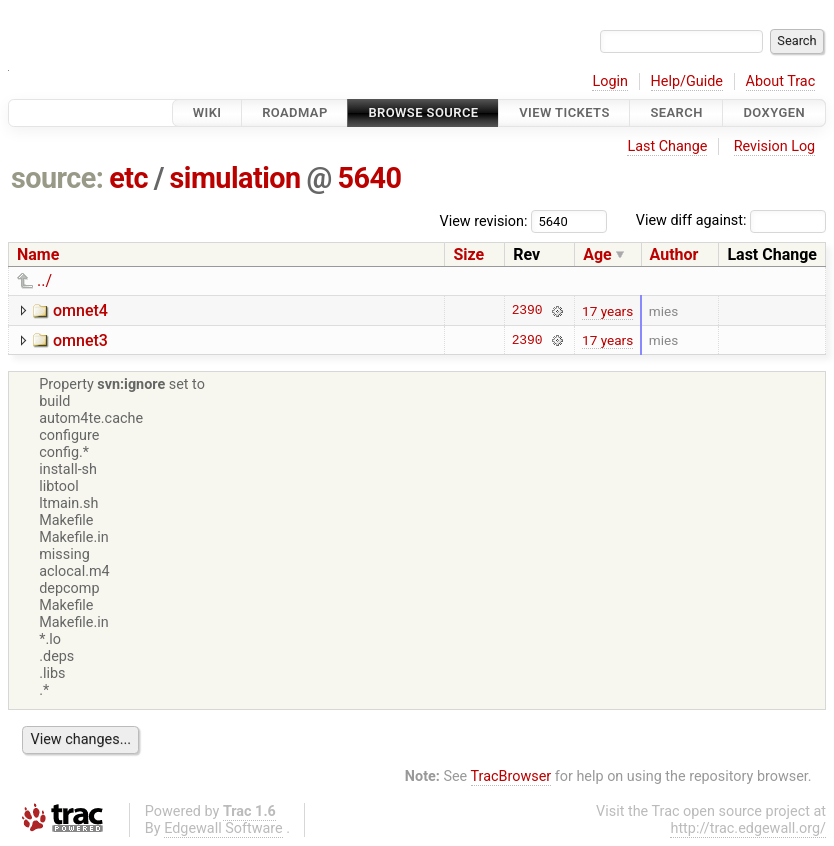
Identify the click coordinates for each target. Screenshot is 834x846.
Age (597, 254)
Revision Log (775, 146)
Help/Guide (687, 81)
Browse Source (423, 112)
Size (468, 254)
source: (57, 178)
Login (610, 81)
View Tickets (564, 112)
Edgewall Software (223, 828)
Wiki (207, 112)
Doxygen (774, 112)
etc (128, 178)
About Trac (781, 81)
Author (674, 254)
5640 (369, 178)
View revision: (484, 220)
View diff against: (731, 220)
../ (44, 280)
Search (676, 112)
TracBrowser (511, 776)
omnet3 (80, 340)
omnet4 (80, 310)
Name (38, 254)
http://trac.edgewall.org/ (748, 828)
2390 (527, 311)
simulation (235, 178)
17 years (607, 311)
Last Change (667, 146)
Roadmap (295, 112)
